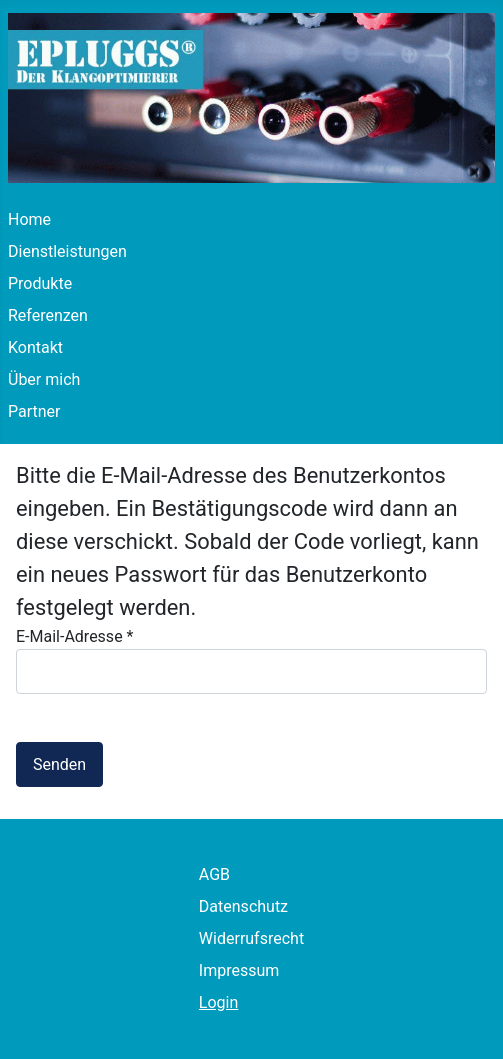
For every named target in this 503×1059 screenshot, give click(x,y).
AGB (214, 874)
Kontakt (35, 347)
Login (218, 1002)
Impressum (239, 970)
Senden (59, 764)
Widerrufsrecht (251, 938)
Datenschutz (243, 906)
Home (29, 219)
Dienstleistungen (67, 251)
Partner (34, 411)
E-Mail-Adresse (74, 636)
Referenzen (48, 315)
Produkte (40, 283)
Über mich (44, 379)
